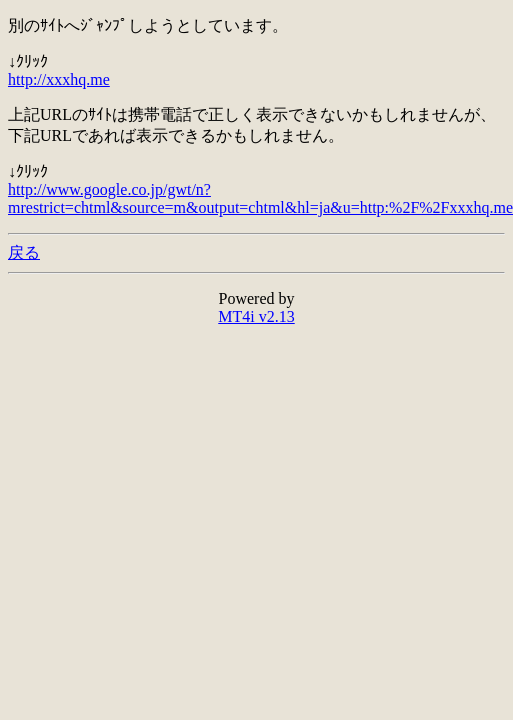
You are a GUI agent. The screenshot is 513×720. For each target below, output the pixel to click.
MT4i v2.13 (256, 316)
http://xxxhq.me (59, 79)
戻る (24, 252)
